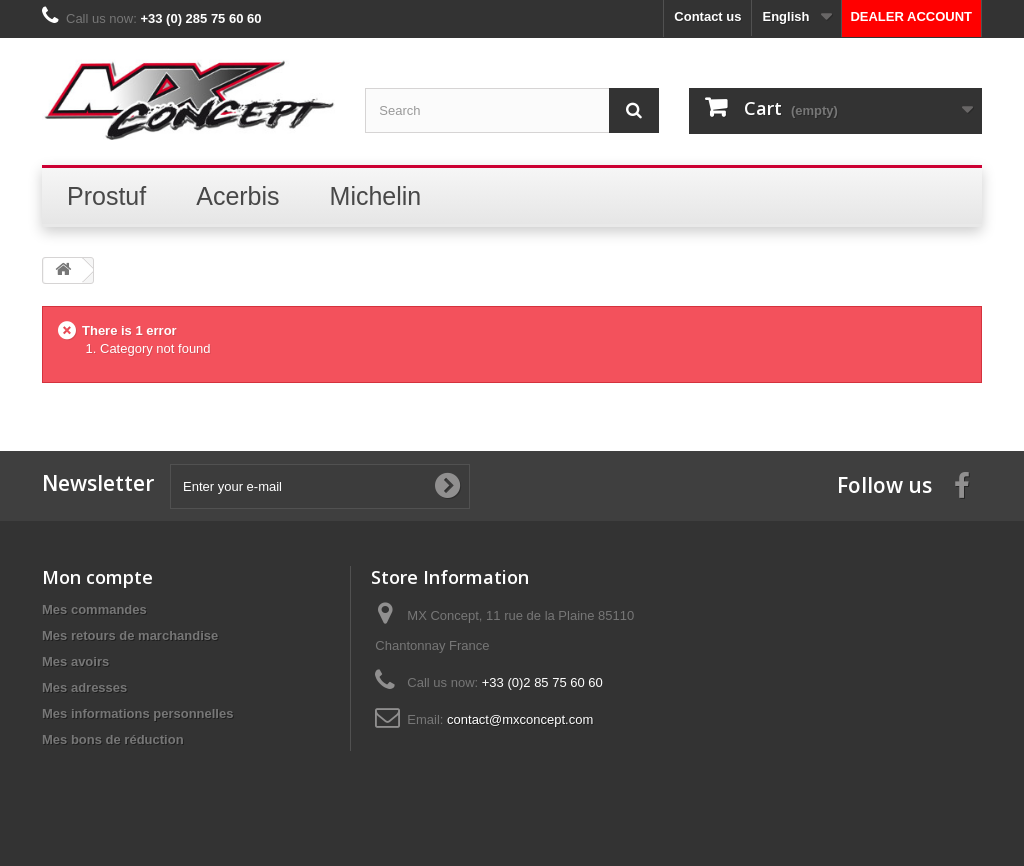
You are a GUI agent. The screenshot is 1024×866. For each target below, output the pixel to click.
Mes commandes (94, 609)
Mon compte (97, 577)
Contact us (707, 16)
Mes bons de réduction (113, 739)
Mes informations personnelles (137, 713)
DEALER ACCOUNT (911, 16)
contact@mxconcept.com (520, 719)
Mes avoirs (75, 661)
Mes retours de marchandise (130, 635)
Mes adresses (84, 687)
